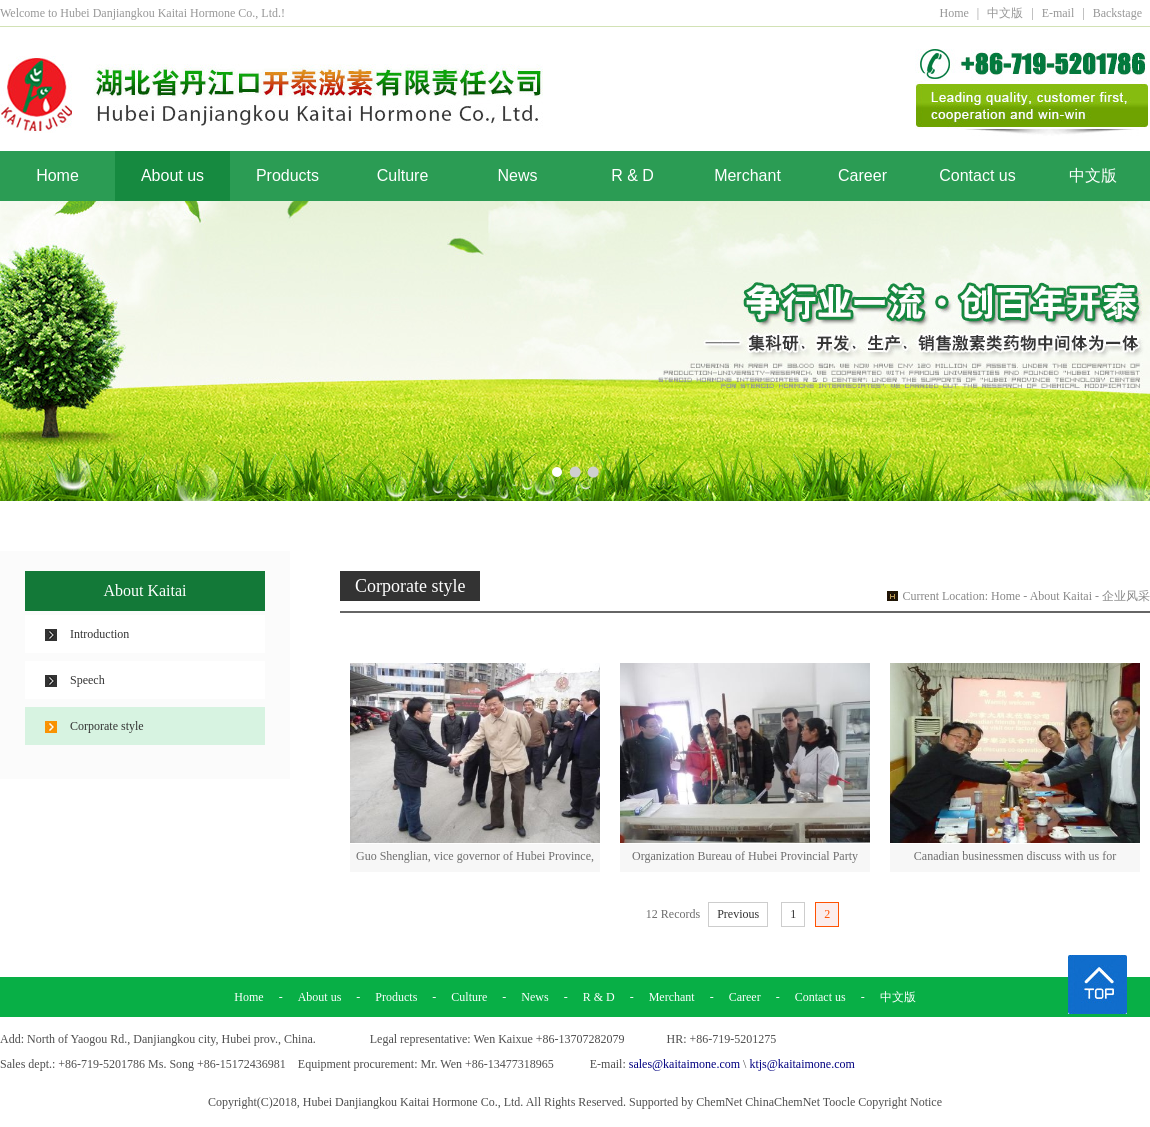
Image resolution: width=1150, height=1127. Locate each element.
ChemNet (719, 1102)
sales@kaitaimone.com (684, 1064)
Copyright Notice (900, 1102)
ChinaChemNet (782, 1102)
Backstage (1117, 13)
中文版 (1005, 13)
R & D (632, 175)
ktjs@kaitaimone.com (801, 1064)
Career (862, 175)
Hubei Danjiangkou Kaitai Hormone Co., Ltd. (413, 1102)
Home (953, 13)
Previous (738, 914)
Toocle (839, 1102)
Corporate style (107, 726)
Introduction (99, 634)
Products (287, 175)
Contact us (977, 175)
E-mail (1058, 13)
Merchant (747, 175)
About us (172, 175)
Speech (87, 680)
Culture (403, 175)
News (517, 175)
